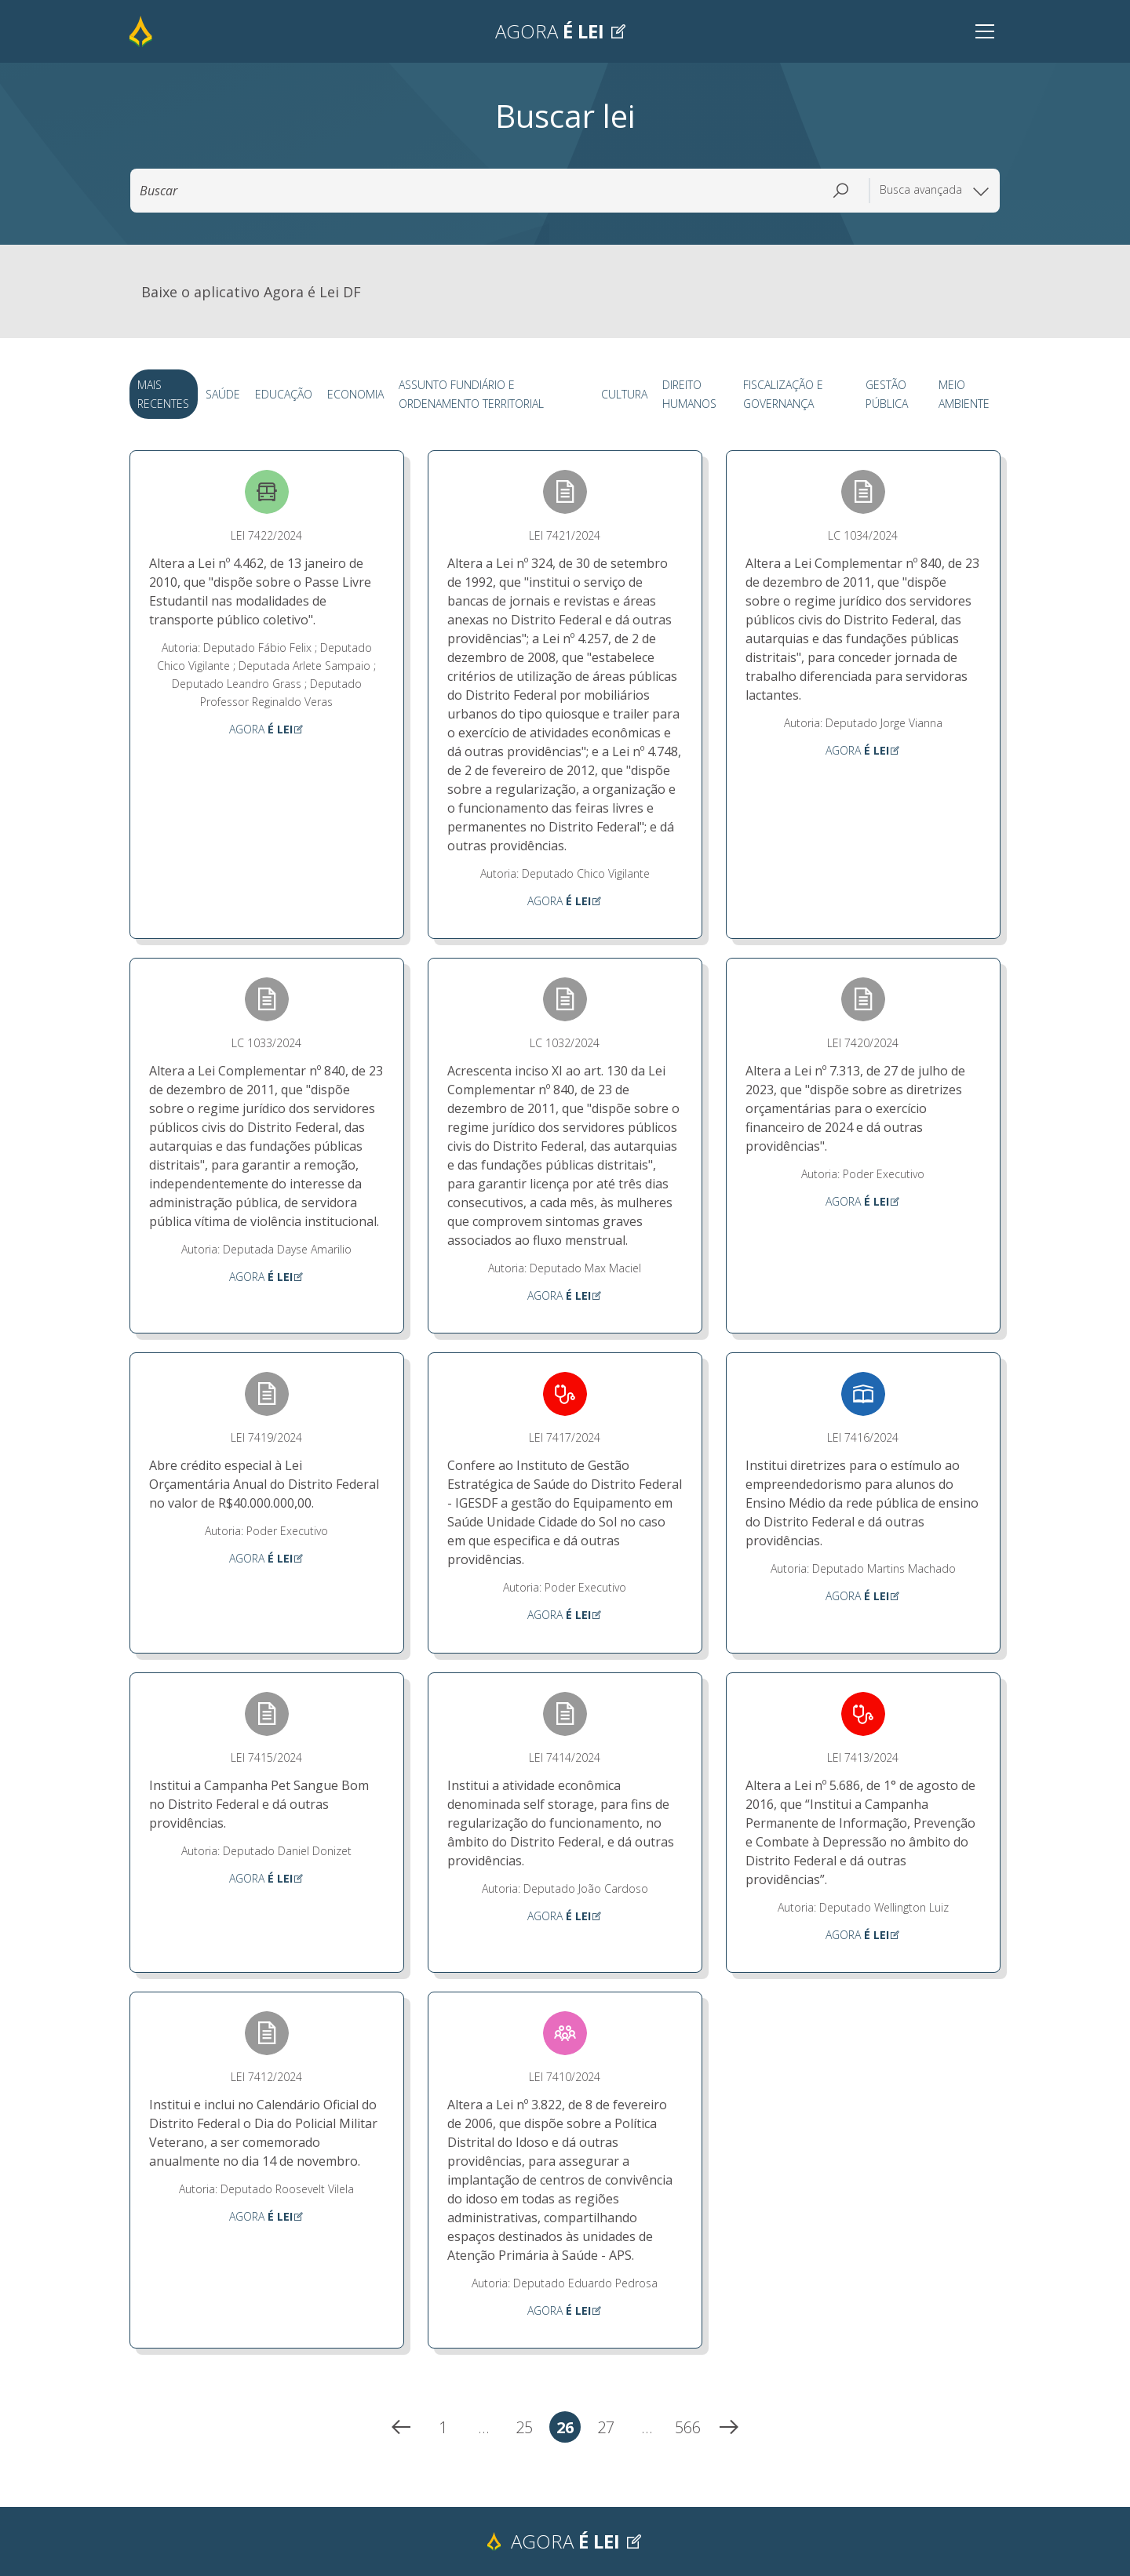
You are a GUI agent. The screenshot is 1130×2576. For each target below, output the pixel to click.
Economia (350, 395)
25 (528, 2431)
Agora (561, 31)
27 (609, 2431)
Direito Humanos (684, 396)
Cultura (621, 395)
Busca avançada (935, 190)
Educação (280, 395)
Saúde (222, 395)
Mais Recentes (162, 396)
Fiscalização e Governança (778, 396)
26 (568, 2431)
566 (689, 2431)
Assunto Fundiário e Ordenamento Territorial (463, 396)
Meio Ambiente (962, 396)
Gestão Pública (884, 396)
